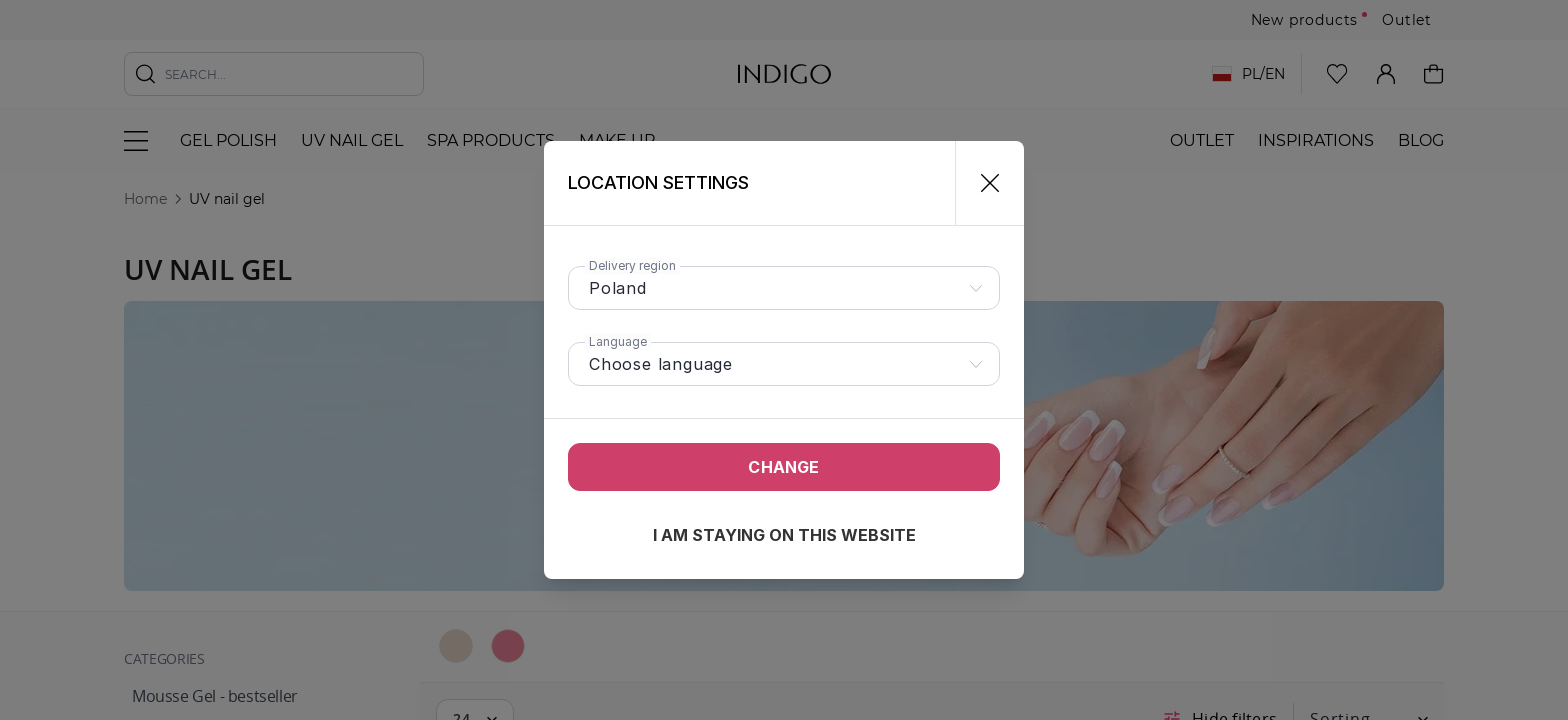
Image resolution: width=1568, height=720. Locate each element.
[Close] (981, 183)
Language (618, 341)
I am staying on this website (784, 535)
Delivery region (632, 265)
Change (783, 467)
